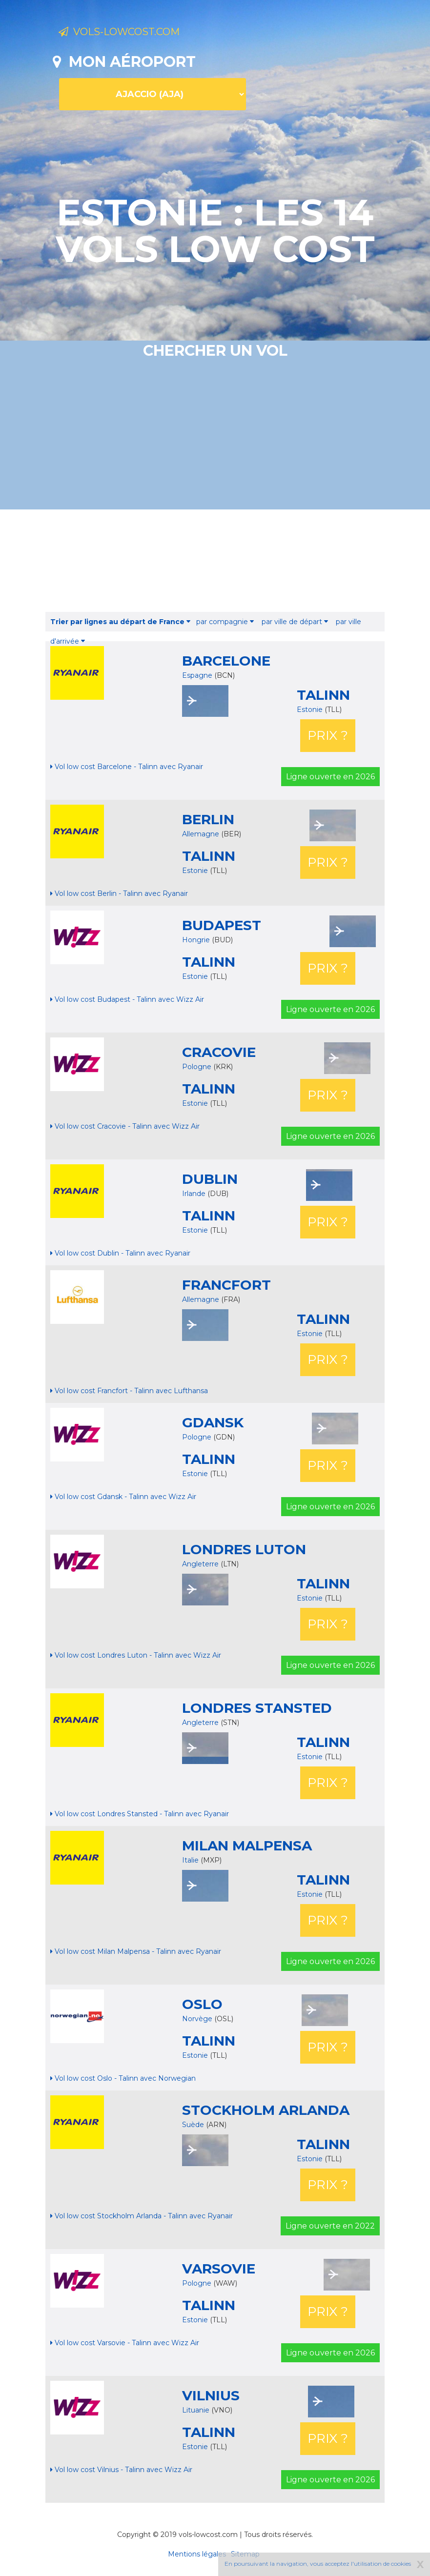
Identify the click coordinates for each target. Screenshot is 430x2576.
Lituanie (195, 2410)
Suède (193, 2124)
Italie (190, 1860)
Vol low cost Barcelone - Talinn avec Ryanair (126, 766)
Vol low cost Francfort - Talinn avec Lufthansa (129, 1390)
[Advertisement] (230, 561)
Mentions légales (197, 2554)
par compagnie (225, 621)
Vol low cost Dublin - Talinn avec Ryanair (120, 1253)
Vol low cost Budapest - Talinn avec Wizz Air (127, 999)
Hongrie (196, 939)
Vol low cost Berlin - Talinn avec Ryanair (119, 893)
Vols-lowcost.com (137, 33)
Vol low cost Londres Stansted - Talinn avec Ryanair (139, 1813)
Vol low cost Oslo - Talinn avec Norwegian (123, 2078)
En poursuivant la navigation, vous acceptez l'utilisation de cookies (318, 2563)
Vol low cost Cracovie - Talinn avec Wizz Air (125, 1126)
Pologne (196, 1066)
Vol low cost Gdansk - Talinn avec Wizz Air (123, 1496)
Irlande (193, 1193)
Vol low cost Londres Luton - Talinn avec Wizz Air (135, 1655)
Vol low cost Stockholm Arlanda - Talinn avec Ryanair (141, 2215)
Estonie (311, 709)
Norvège (197, 2018)
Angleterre (200, 1564)
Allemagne (200, 834)
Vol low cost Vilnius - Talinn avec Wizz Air (121, 2469)
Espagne (197, 675)
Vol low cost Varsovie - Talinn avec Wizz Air (124, 2342)
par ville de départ (295, 621)
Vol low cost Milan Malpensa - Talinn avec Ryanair (135, 1951)
